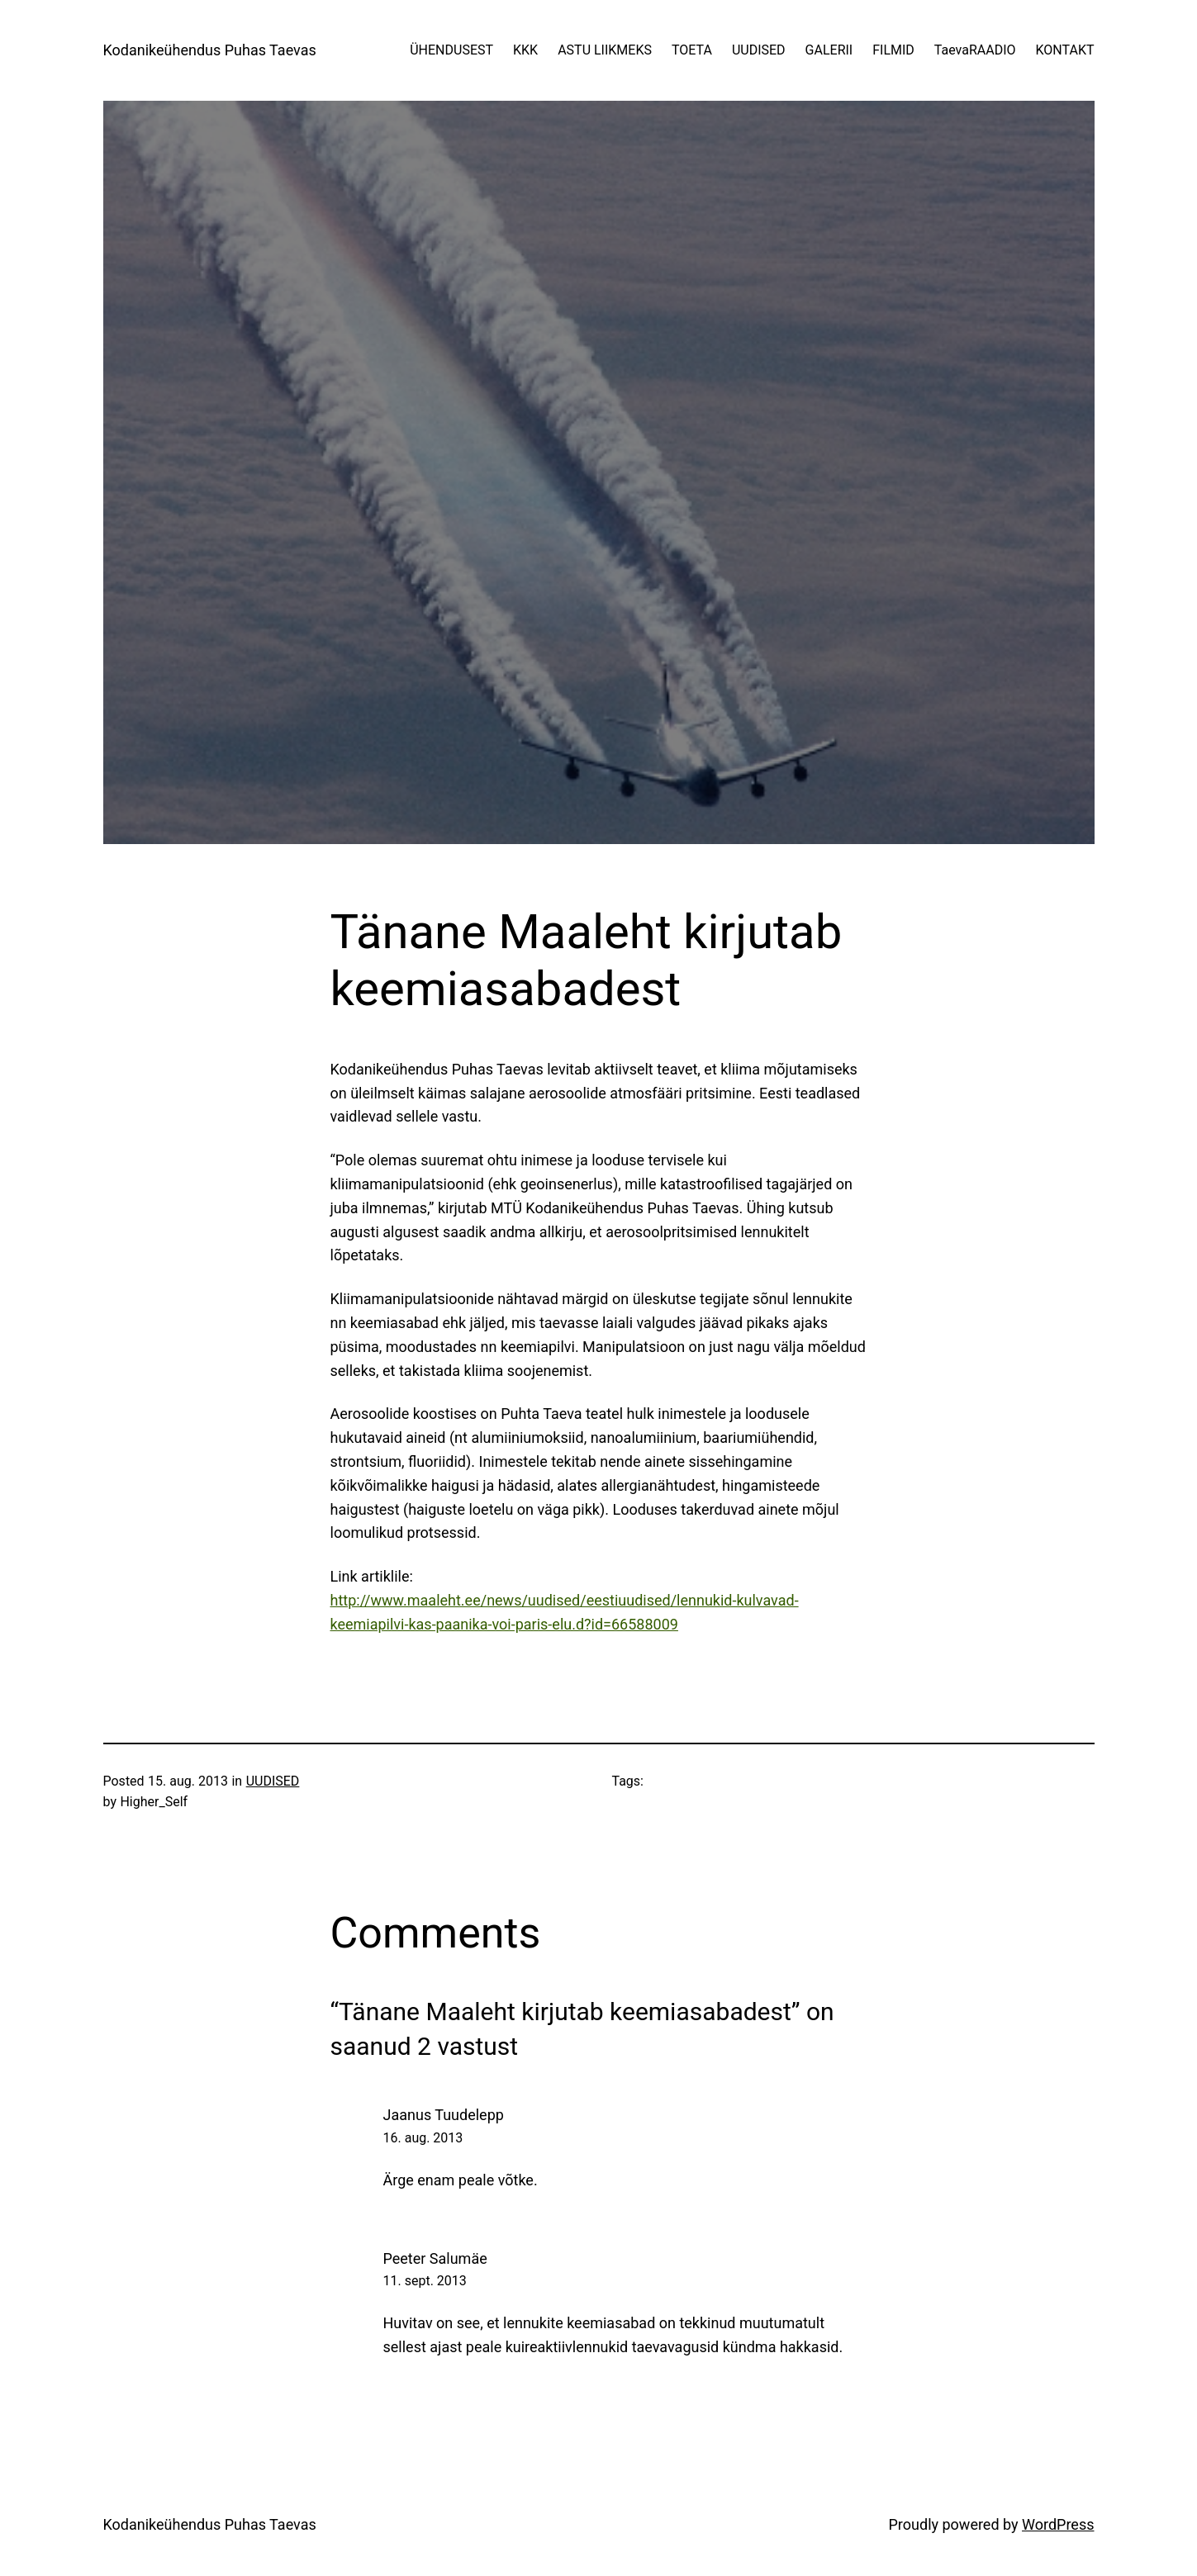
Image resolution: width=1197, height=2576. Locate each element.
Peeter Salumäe (435, 2258)
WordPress (1058, 2524)
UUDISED (273, 1781)
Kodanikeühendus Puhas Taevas (209, 50)
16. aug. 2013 (423, 2138)
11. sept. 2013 (425, 2281)
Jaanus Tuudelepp (443, 2114)
